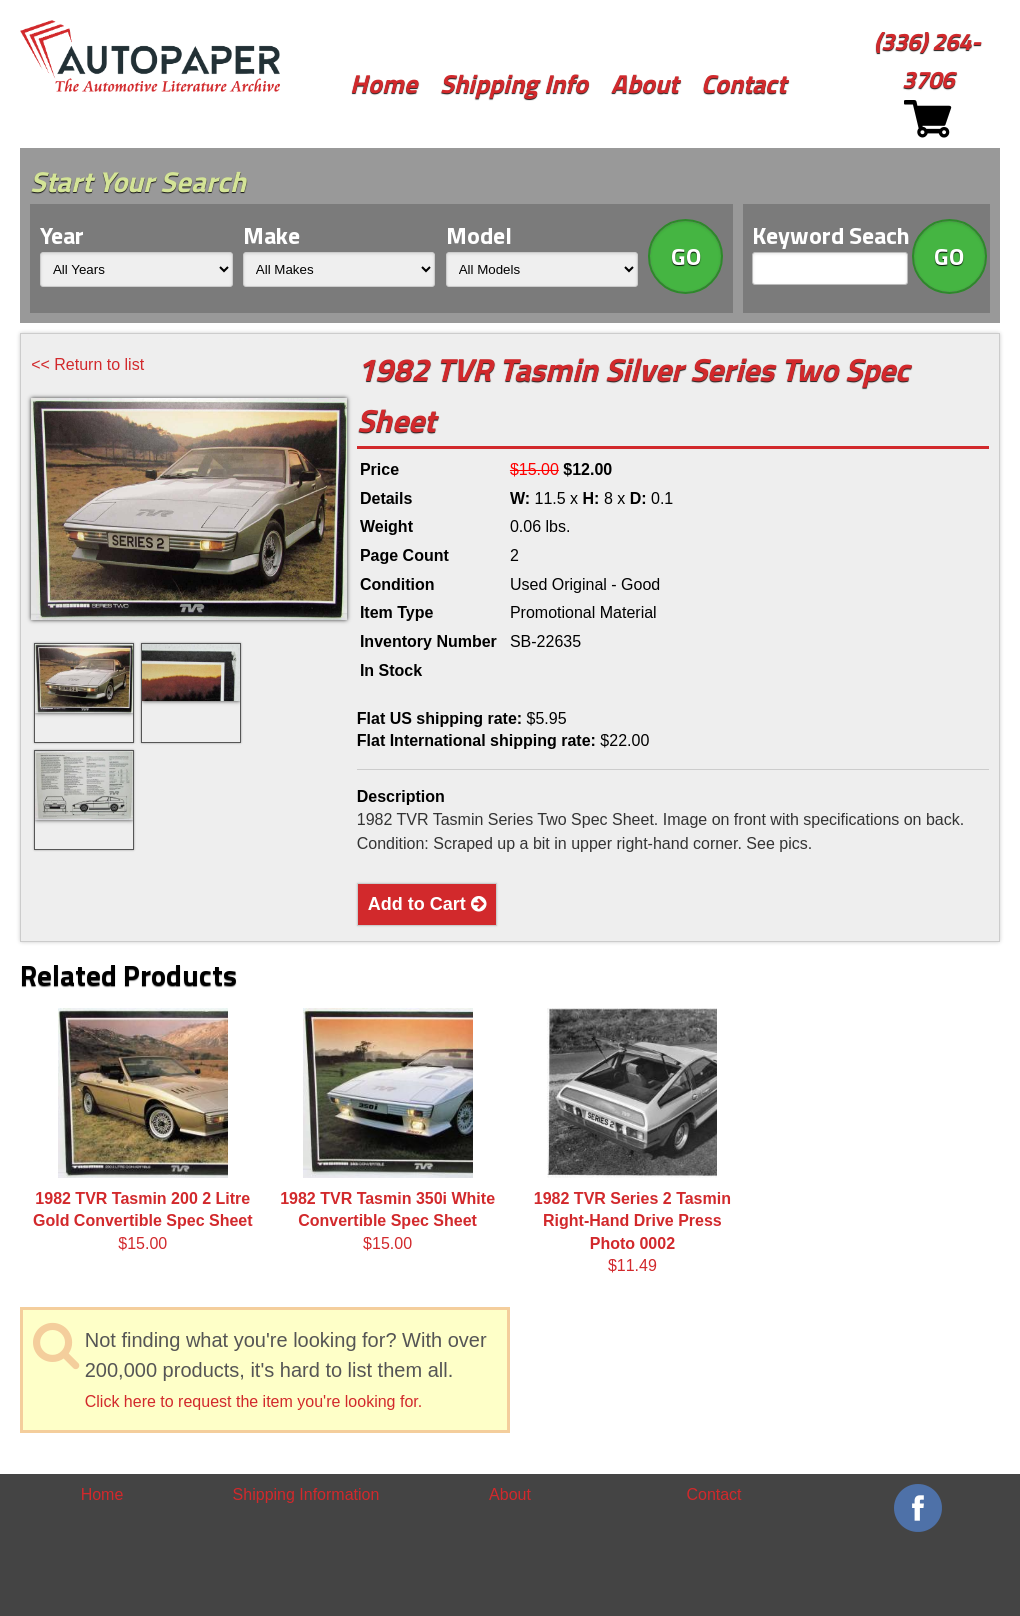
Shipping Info (514, 83)
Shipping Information (306, 1494)
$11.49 (632, 1141)
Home (383, 83)
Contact (743, 83)
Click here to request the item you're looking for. (253, 1401)
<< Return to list (87, 364)
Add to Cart (427, 904)
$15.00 (143, 1130)
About (644, 83)
